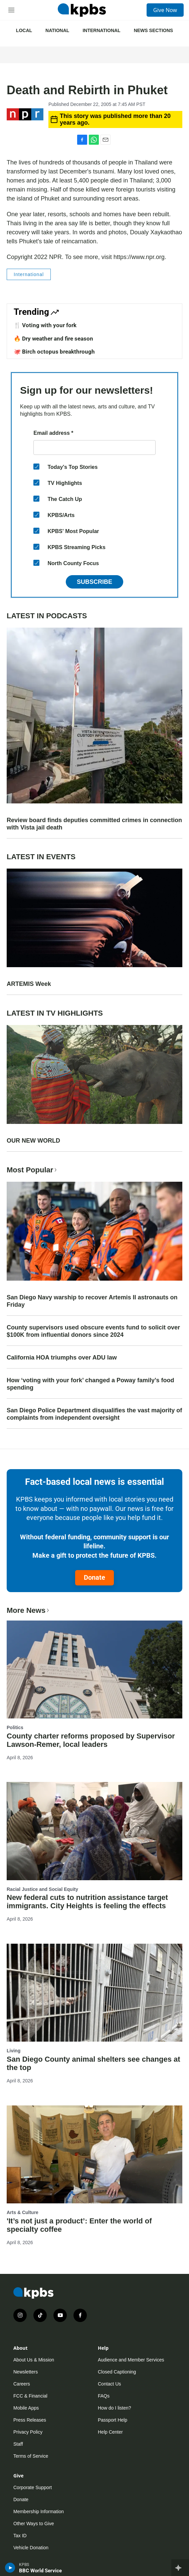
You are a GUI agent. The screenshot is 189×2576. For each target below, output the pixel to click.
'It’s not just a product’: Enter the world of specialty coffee (79, 2225)
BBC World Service (40, 2571)
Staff (18, 2444)
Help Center (110, 2432)
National (57, 30)
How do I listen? (114, 2408)
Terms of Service (30, 2456)
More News (28, 1610)
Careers (21, 2384)
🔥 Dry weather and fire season (53, 338)
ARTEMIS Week (29, 984)
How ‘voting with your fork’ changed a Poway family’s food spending (90, 1384)
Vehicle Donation (30, 2547)
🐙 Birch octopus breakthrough (54, 351)
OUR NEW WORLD (33, 1140)
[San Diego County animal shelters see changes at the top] (94, 1993)
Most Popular (32, 1170)
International (101, 30)
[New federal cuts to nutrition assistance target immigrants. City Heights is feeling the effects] (94, 1831)
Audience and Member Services (131, 2359)
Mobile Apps (26, 2408)
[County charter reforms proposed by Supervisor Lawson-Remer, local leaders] (94, 1669)
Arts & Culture (22, 2212)
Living (13, 2050)
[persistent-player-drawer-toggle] (180, 2567)
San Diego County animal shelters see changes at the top (93, 2063)
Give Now (165, 10)
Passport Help (112, 2420)
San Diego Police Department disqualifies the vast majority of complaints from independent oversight (94, 1414)
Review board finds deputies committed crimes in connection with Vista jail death (94, 824)
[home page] (82, 10)
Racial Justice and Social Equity (42, 1889)
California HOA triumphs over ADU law (62, 1357)
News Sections (153, 30)
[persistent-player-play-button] (10, 2567)
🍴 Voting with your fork (45, 325)
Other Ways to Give (33, 2523)
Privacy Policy (27, 2432)
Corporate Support (32, 2487)
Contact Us (109, 2384)
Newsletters (25, 2371)
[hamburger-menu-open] (11, 10)
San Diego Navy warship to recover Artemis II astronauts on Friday (92, 1301)
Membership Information (38, 2511)
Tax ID (20, 2535)
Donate (94, 1577)
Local (24, 30)
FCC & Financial (30, 2396)
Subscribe (94, 581)
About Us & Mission (33, 2359)
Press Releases (29, 2420)
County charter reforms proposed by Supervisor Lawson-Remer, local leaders (91, 1740)
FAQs (104, 2396)
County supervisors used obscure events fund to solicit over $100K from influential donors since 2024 (93, 1331)
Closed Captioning (117, 2371)
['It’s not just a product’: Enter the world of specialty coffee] (94, 2154)
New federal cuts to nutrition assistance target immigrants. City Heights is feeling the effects (87, 1901)
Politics (15, 1727)
